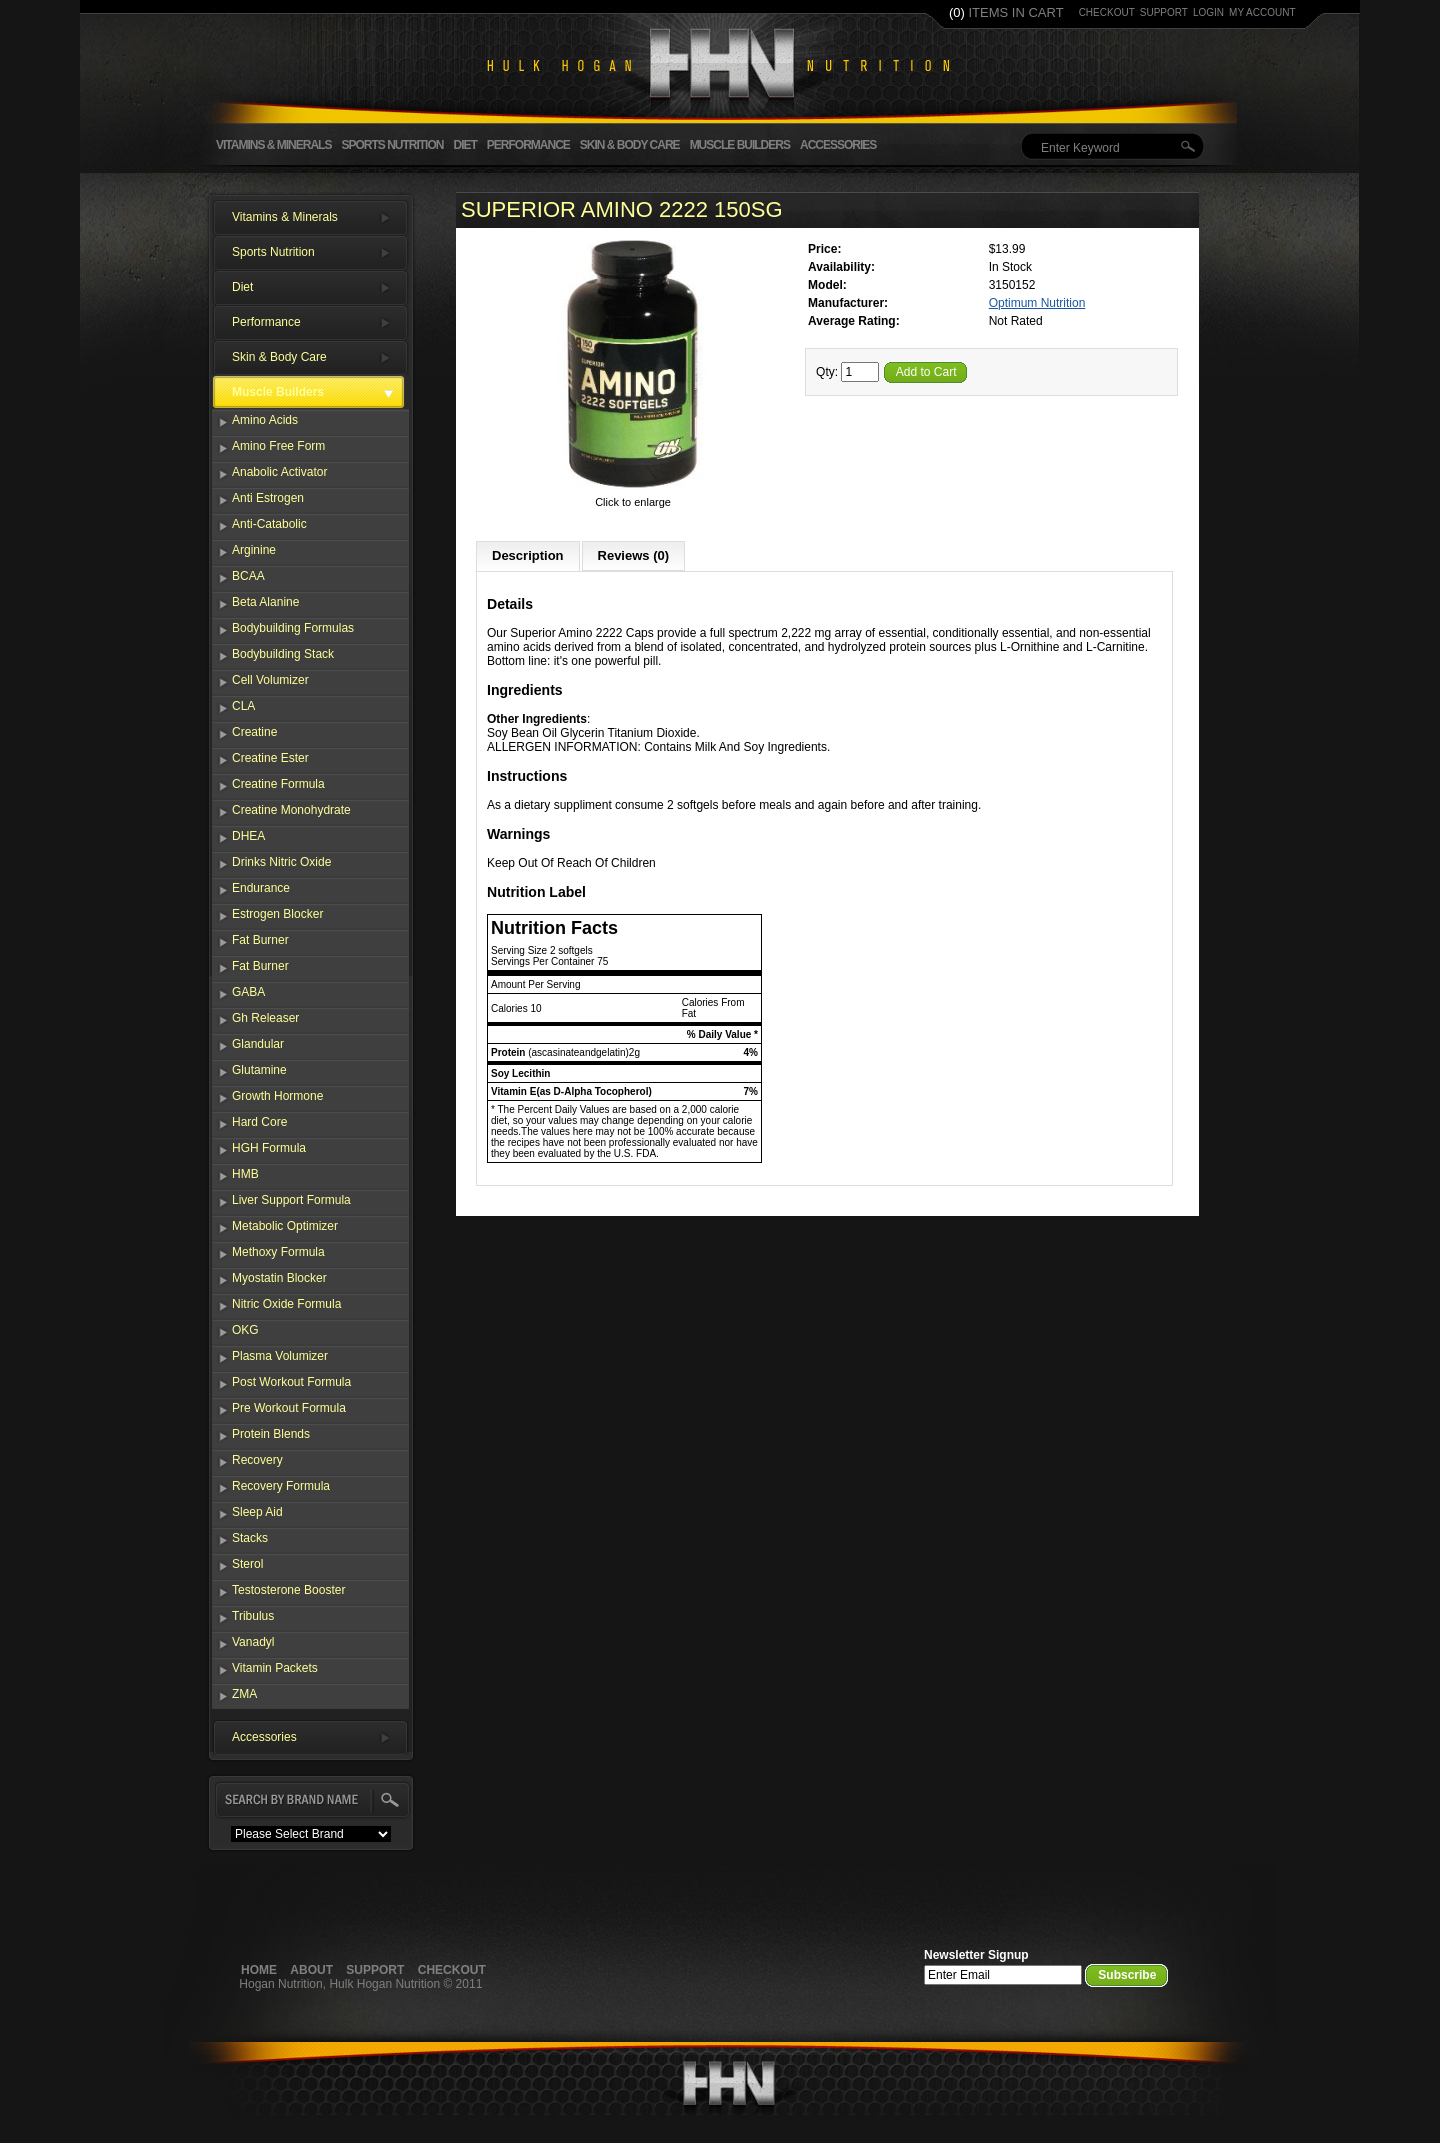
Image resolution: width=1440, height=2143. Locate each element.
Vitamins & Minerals (273, 145)
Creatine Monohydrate (291, 810)
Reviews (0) (634, 555)
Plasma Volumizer (280, 1356)
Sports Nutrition (392, 145)
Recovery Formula (281, 1486)
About (311, 1970)
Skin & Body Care (630, 145)
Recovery (257, 1460)
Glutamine (259, 1070)
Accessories (838, 145)
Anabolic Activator (279, 472)
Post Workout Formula (291, 1382)
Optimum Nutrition (1037, 303)
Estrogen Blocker (277, 914)
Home (259, 1970)
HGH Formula (269, 1148)
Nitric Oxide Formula (286, 1304)
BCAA (248, 576)
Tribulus (253, 1616)
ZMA (244, 1694)
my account (1262, 12)
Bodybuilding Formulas (293, 628)
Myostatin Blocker (279, 1278)
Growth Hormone (277, 1096)
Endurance (261, 888)
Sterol (247, 1564)
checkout (1107, 12)
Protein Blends (271, 1434)
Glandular (258, 1044)
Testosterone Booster (288, 1590)
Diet (464, 145)
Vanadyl (253, 1642)
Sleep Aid (257, 1512)
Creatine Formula (278, 784)
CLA (243, 706)
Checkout (452, 1970)
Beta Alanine (265, 602)
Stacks (250, 1538)
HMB (245, 1174)
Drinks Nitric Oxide (281, 862)
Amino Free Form (278, 446)
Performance (528, 145)
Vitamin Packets (275, 1668)
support (1164, 12)
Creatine (254, 732)
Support (375, 1970)
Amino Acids (265, 420)
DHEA (248, 836)
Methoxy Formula (278, 1252)
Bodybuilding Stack (283, 654)
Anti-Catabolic (269, 524)
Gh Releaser (265, 1018)
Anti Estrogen (268, 498)
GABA (248, 992)
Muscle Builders (740, 145)
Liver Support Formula (291, 1200)
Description (528, 555)
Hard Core (259, 1122)
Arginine (254, 550)
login (1208, 12)
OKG (245, 1330)
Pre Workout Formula (289, 1408)
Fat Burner (260, 940)
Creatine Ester (270, 758)
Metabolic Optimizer (285, 1226)
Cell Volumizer (270, 680)
